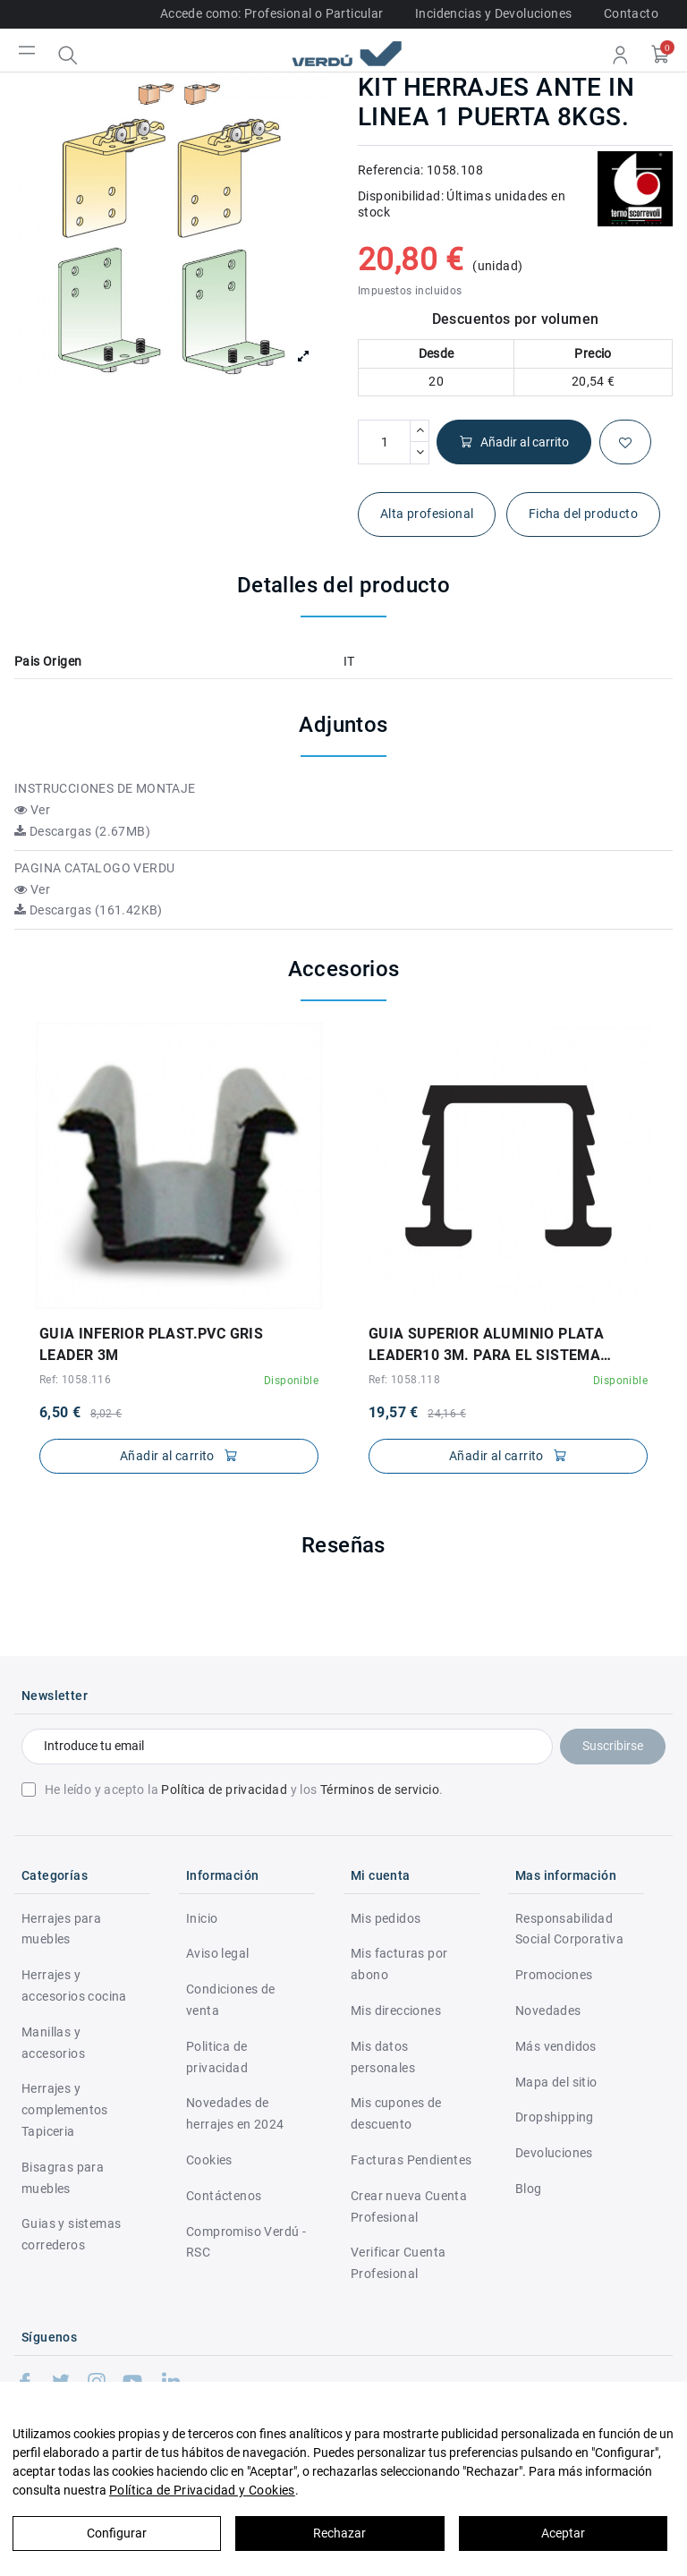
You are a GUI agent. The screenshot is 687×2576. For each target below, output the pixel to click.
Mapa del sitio (556, 2082)
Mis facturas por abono (399, 1964)
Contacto (631, 13)
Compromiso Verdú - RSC (246, 2242)
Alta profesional (426, 513)
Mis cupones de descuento (396, 2113)
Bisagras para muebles (62, 2178)
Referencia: (390, 170)
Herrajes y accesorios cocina (74, 1985)
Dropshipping (554, 2117)
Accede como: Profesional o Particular (272, 13)
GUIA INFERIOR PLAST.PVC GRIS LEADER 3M (151, 1344)
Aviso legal (217, 1953)
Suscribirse (612, 1746)
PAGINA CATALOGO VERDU (94, 868)
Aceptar (563, 2533)
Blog (528, 2188)
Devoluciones (554, 2153)
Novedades (548, 2010)
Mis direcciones (396, 2010)
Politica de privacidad (217, 2057)
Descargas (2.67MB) (82, 831)
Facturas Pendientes (411, 2160)
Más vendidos (556, 2046)
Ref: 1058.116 (75, 1379)
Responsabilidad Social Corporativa (569, 1929)
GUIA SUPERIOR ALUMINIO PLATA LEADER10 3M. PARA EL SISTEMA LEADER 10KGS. (486, 1345)
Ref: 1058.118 (404, 1379)
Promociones (553, 1975)
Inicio (201, 1918)
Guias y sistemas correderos (71, 2234)
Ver (32, 810)
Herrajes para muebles (61, 1929)
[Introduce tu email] (287, 1746)
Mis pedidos (385, 1918)
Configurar (117, 2533)
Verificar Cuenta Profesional (398, 2263)
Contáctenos (223, 2196)
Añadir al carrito (514, 442)
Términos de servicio (379, 1789)
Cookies (209, 2160)
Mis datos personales (383, 2057)
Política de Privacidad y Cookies (202, 2490)
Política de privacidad (224, 1789)
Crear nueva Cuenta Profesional (409, 2206)
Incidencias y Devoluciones (493, 13)
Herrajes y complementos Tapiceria (64, 2109)
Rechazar (339, 2533)
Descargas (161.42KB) (88, 910)
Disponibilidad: (401, 196)
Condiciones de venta (231, 2000)
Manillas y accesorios (53, 2043)
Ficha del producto (583, 513)
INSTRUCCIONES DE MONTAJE (105, 788)
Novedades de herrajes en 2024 (235, 2113)
